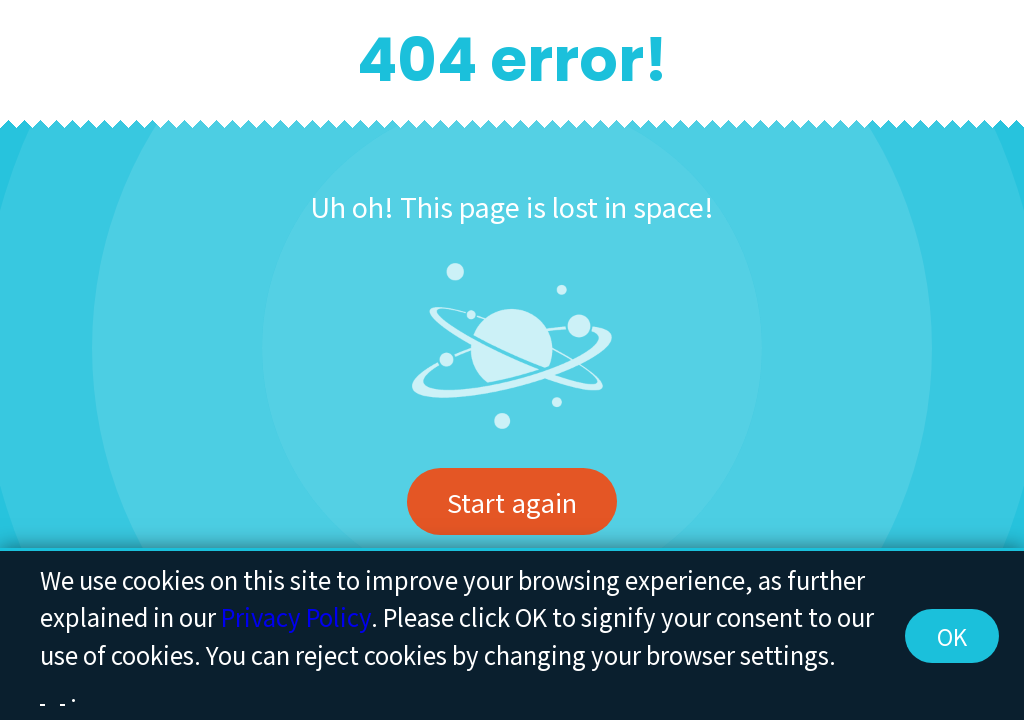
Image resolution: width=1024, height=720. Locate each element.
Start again (512, 501)
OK (952, 636)
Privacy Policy (296, 617)
